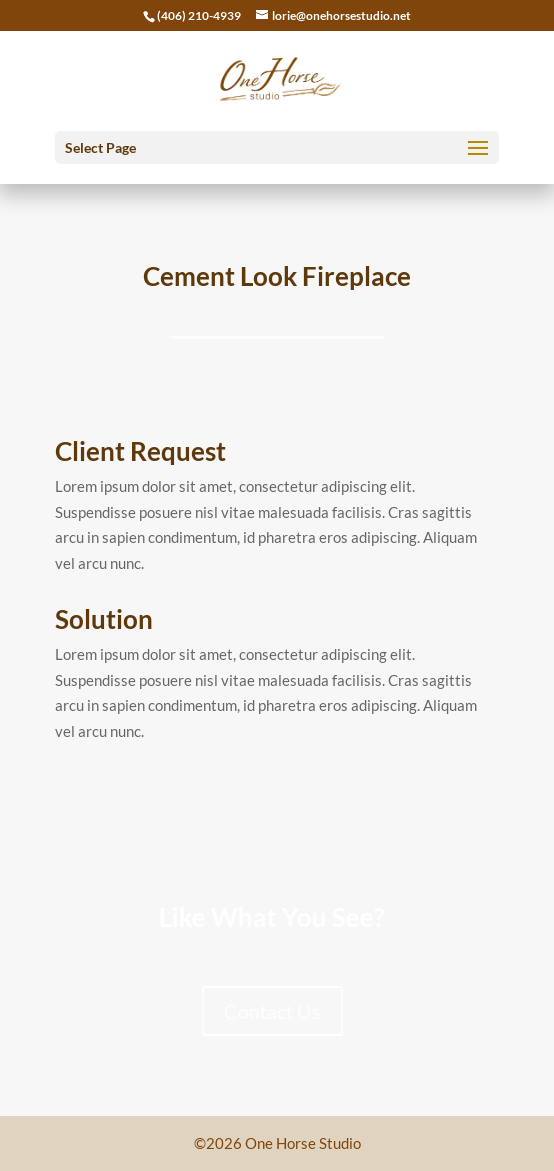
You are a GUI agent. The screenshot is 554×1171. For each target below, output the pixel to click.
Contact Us (252, 1011)
